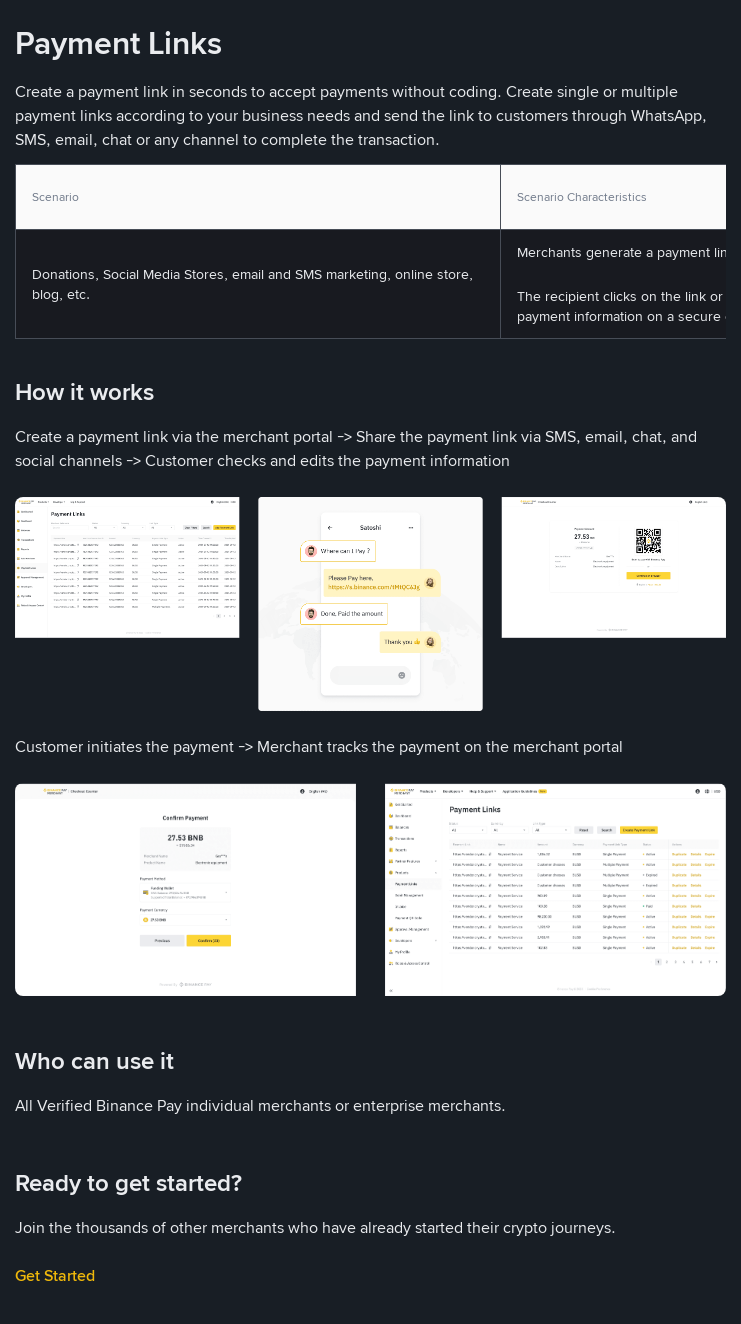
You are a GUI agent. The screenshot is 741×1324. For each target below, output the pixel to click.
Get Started (55, 1275)
